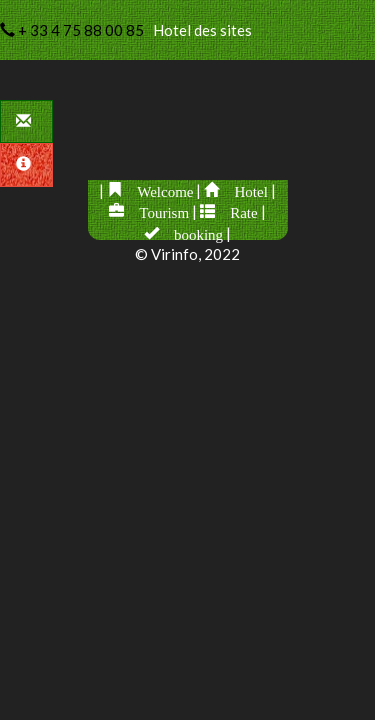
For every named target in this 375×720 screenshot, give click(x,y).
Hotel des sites (126, 30)
